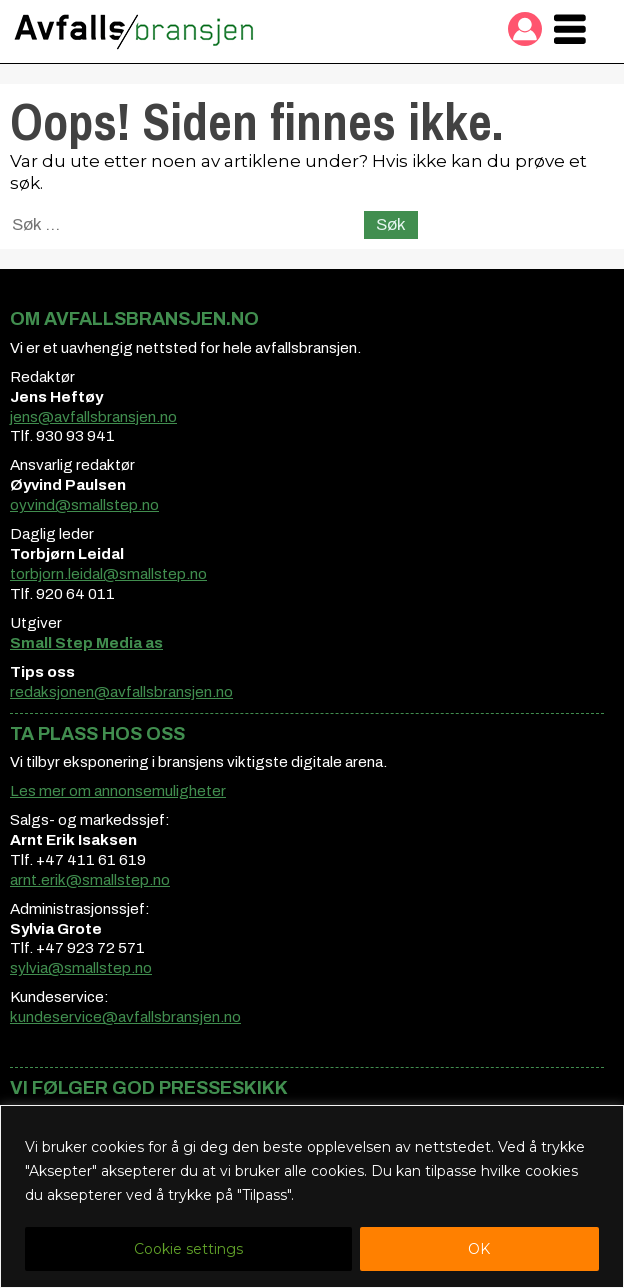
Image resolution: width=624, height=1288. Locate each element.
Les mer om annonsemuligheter (118, 791)
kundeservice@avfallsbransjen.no (125, 1017)
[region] (312, 1196)
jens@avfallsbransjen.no (93, 417)
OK (479, 1249)
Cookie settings (188, 1249)
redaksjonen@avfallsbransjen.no (121, 692)
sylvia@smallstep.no (81, 968)
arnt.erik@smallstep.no (90, 880)
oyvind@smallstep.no (84, 505)
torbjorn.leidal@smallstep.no (108, 574)
